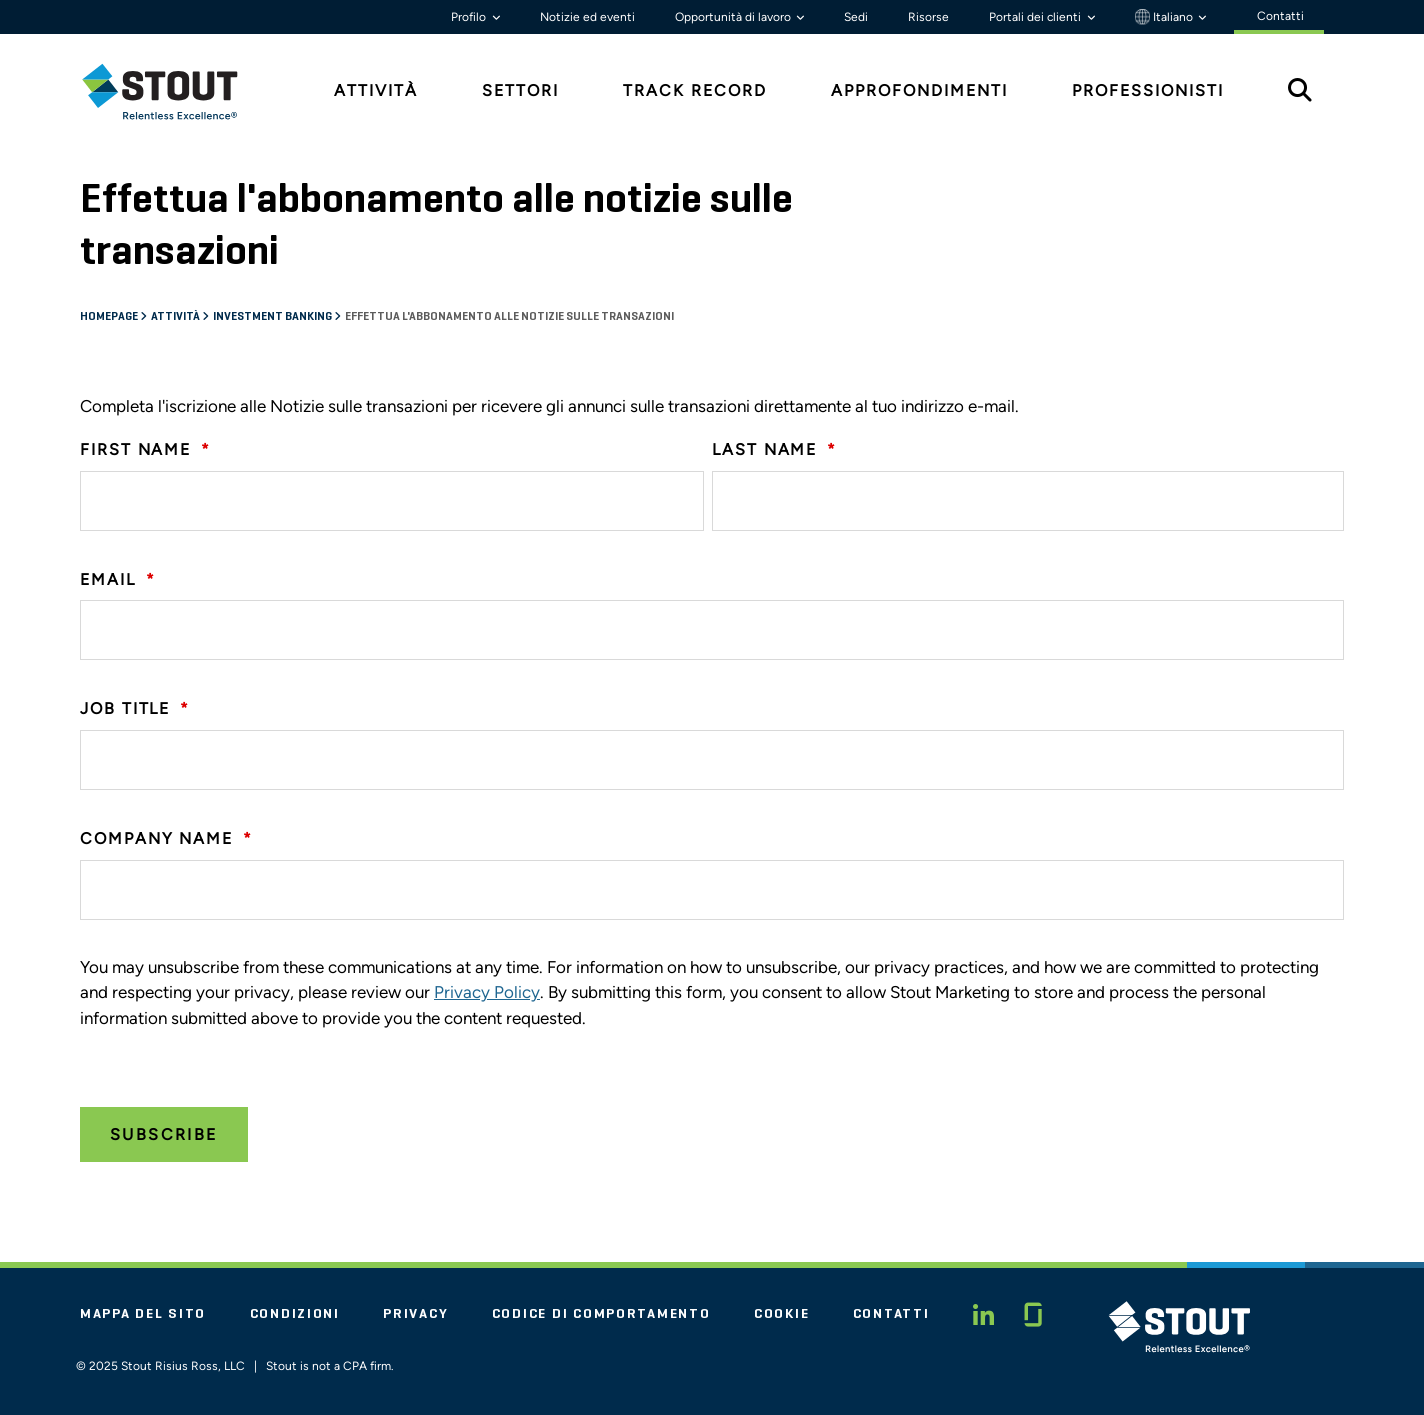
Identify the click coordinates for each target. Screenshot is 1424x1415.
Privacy (415, 1314)
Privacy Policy (487, 992)
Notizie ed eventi (587, 17)
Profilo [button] (470, 17)
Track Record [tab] (695, 90)
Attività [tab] (376, 90)
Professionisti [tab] (1148, 90)
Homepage (110, 317)
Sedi (856, 17)
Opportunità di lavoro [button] (734, 17)
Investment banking (273, 317)
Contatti (891, 1314)
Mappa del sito (143, 1314)
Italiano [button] (1165, 17)
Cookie (781, 1314)
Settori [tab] (520, 90)
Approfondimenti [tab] (919, 90)
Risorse (928, 17)
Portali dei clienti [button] (1036, 17)
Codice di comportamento (601, 1314)
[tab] (175, 91)
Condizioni (295, 1314)
